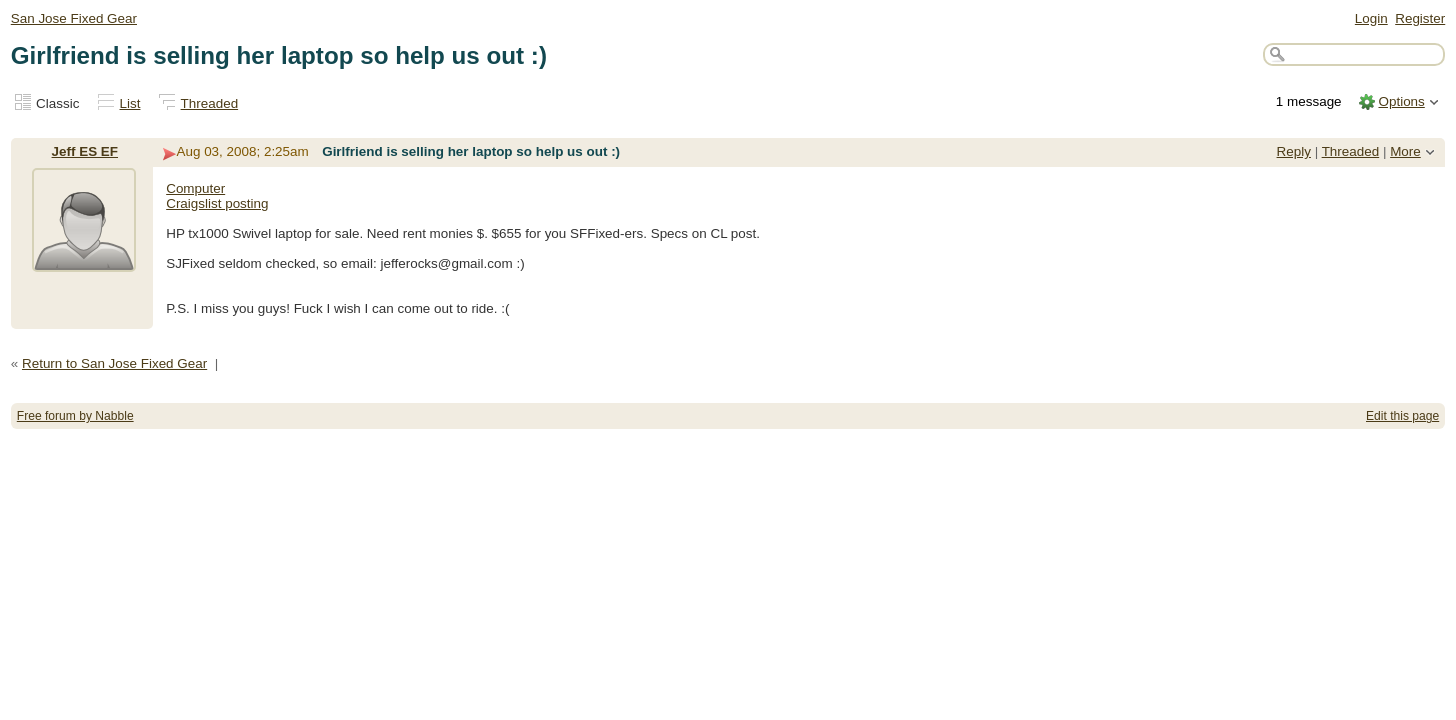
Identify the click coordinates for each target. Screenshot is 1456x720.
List (130, 103)
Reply (1294, 151)
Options (1401, 101)
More (1405, 151)
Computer (195, 188)
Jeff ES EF (85, 151)
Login (1371, 18)
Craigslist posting (217, 203)
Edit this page (1402, 416)
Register (1420, 18)
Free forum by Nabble (75, 416)
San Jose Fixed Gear (74, 18)
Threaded (210, 103)
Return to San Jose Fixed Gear (114, 363)
